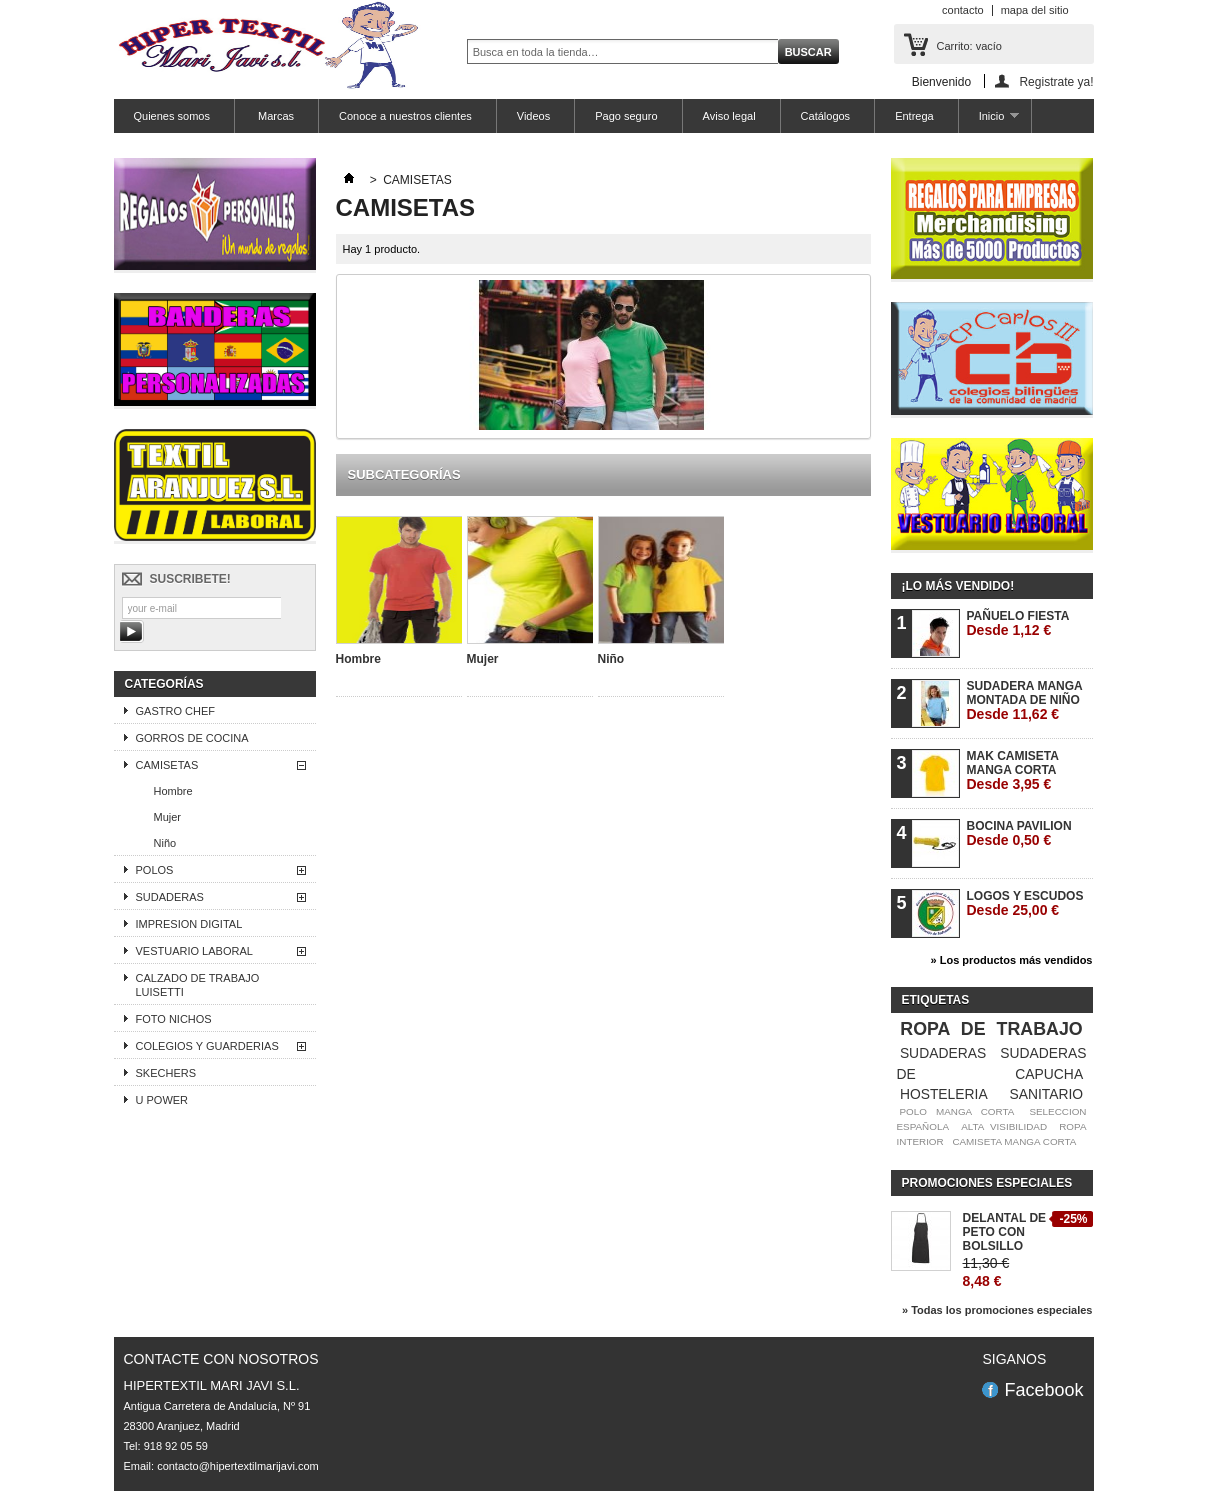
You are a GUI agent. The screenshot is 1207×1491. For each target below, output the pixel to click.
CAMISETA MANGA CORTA (1014, 1141)
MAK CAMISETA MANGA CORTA (1013, 770)
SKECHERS (166, 1073)
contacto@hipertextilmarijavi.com (238, 1466)
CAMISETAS (167, 765)
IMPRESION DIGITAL (189, 924)
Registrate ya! (1056, 81)
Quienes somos (172, 116)
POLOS (155, 870)
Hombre (173, 791)
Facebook (1043, 1390)
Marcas (274, 116)
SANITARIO (1046, 1094)
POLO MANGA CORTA (956, 1111)
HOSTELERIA (944, 1094)
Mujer (168, 817)
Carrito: (969, 46)
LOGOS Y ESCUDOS (1025, 903)
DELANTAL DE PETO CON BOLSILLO (1005, 1232)
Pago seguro (626, 116)
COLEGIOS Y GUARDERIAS (207, 1046)
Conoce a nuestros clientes (405, 116)
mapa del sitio (1035, 10)
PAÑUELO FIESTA (1018, 623)
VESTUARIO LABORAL (194, 951)
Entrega (914, 116)
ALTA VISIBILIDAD (1004, 1126)
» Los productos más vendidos (1012, 960)
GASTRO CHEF (175, 711)
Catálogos (826, 116)
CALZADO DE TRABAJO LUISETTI (198, 985)
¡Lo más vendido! (958, 586)
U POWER (162, 1100)
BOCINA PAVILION (1019, 833)
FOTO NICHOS (174, 1019)
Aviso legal (729, 116)
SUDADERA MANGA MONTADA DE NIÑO (1025, 700)
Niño (165, 843)
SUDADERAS (170, 897)
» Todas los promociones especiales (997, 1310)
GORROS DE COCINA (192, 738)
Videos (533, 116)
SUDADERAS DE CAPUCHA (992, 1063)
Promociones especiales (987, 1183)
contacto (963, 10)
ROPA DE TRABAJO (991, 1029)
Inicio (989, 121)
